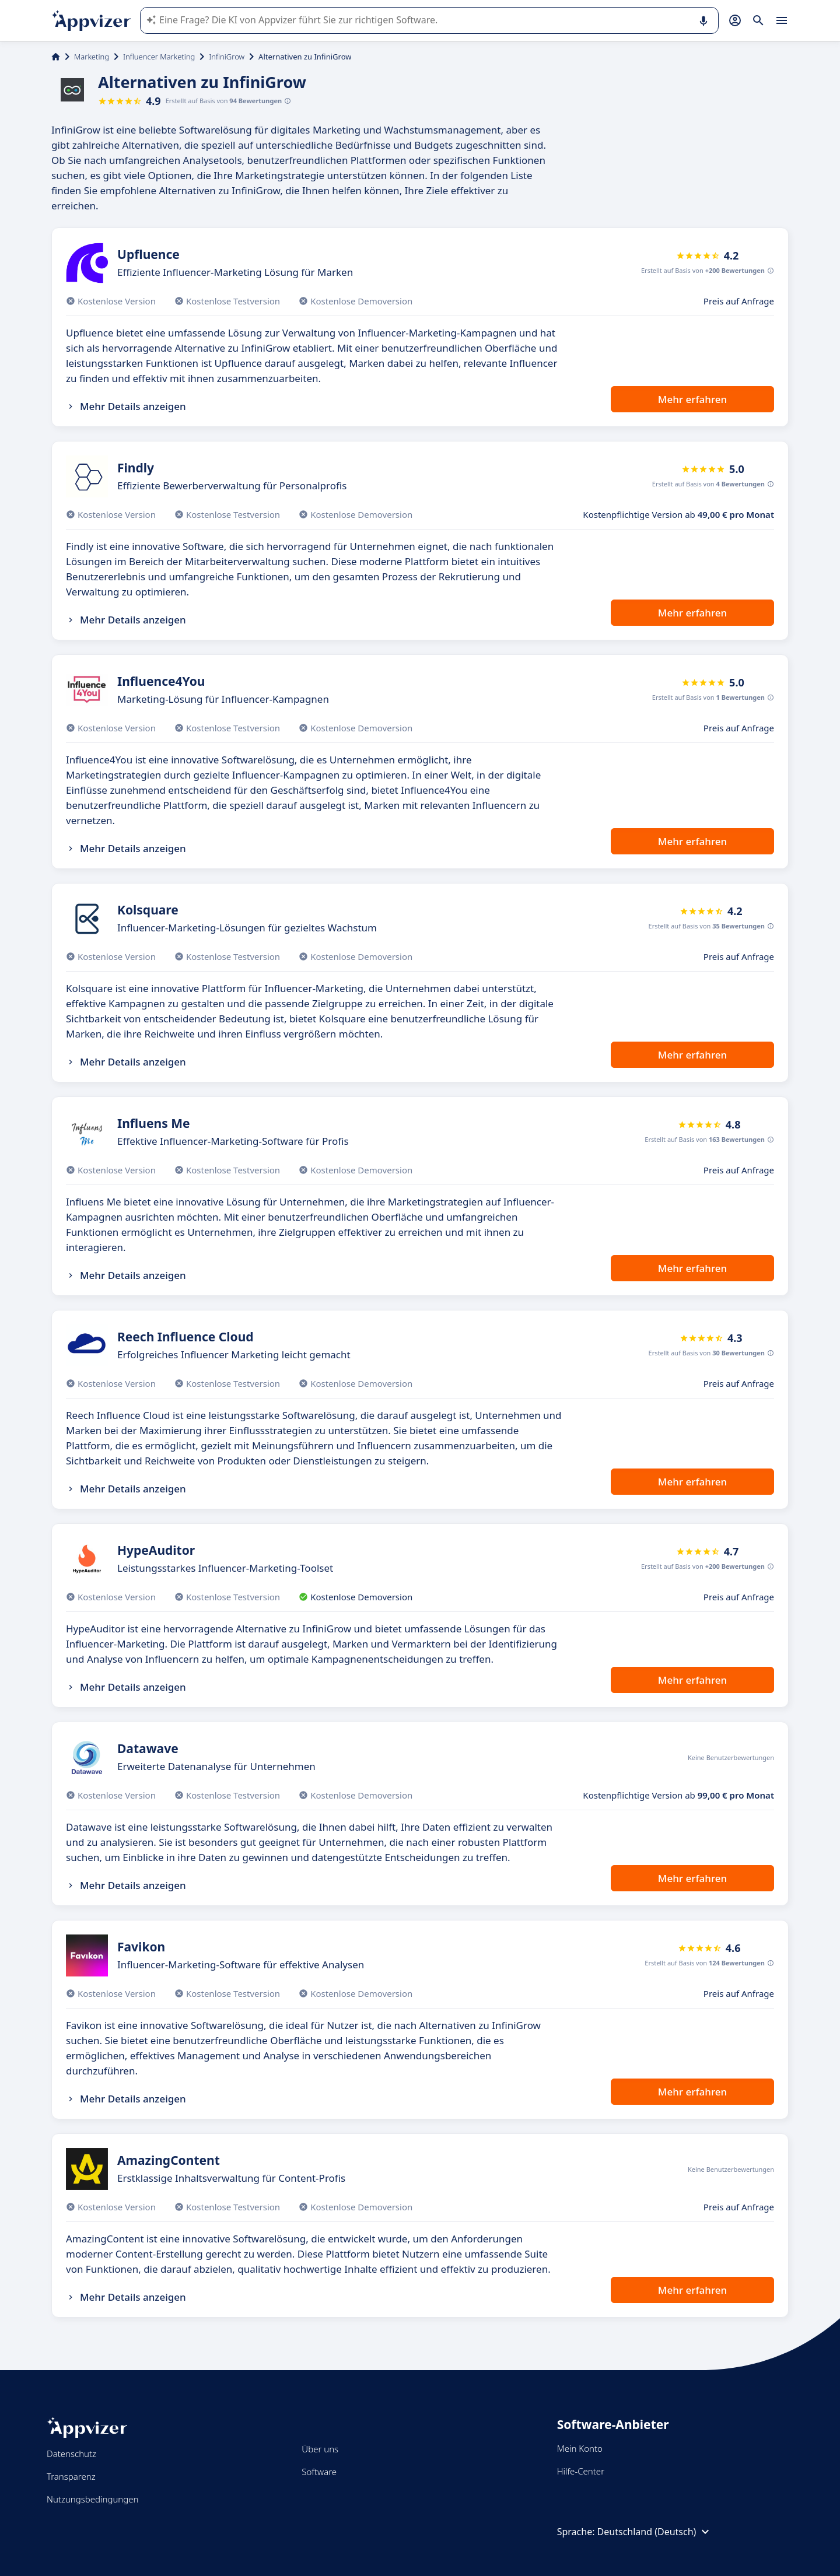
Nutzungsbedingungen (92, 2499)
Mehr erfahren (692, 399)
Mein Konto (580, 2448)
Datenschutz (71, 2453)
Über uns (320, 2449)
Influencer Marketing (159, 56)
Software (319, 2471)
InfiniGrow (226, 56)
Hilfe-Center (580, 2471)
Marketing (91, 56)
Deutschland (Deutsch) (655, 2532)
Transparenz (71, 2476)
